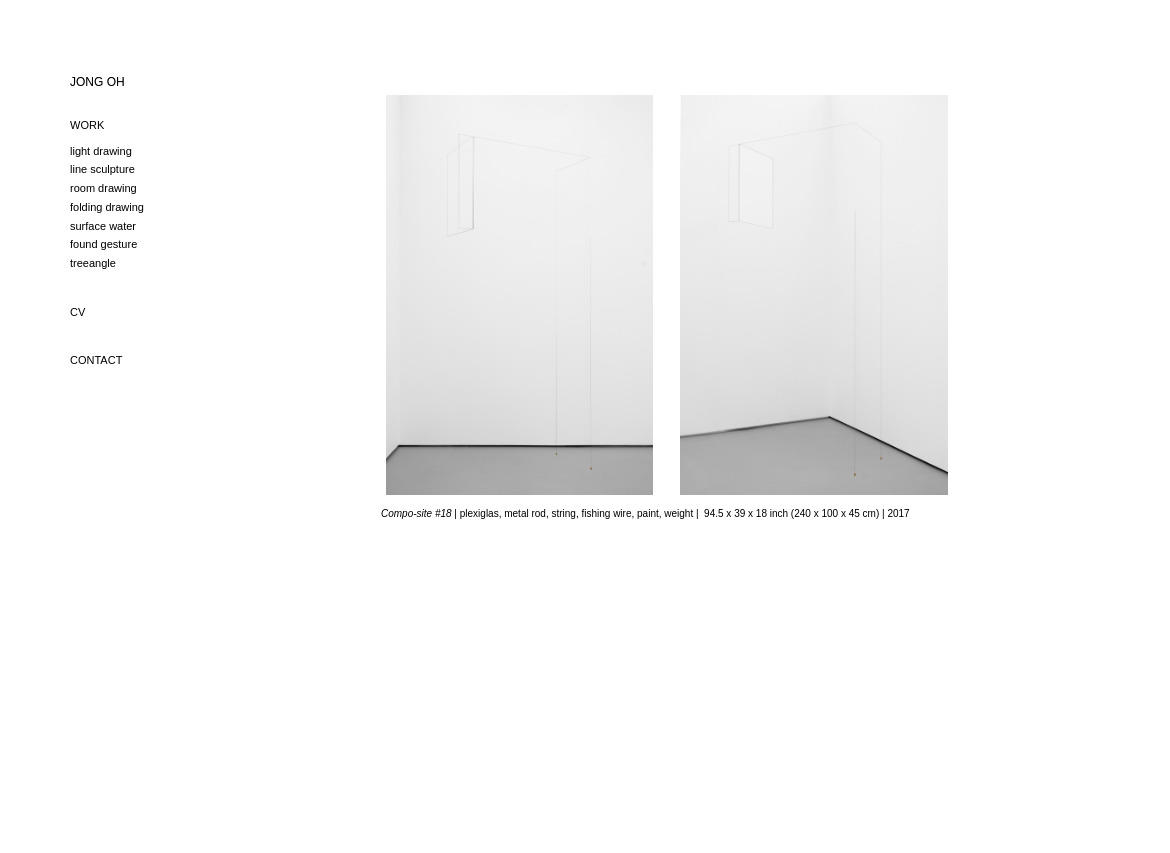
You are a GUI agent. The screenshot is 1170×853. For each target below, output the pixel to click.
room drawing (103, 188)
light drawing (101, 151)
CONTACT (96, 360)
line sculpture (102, 169)
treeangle (93, 263)
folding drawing (107, 207)
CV (77, 312)
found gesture (103, 244)
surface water (103, 226)
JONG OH (97, 82)
